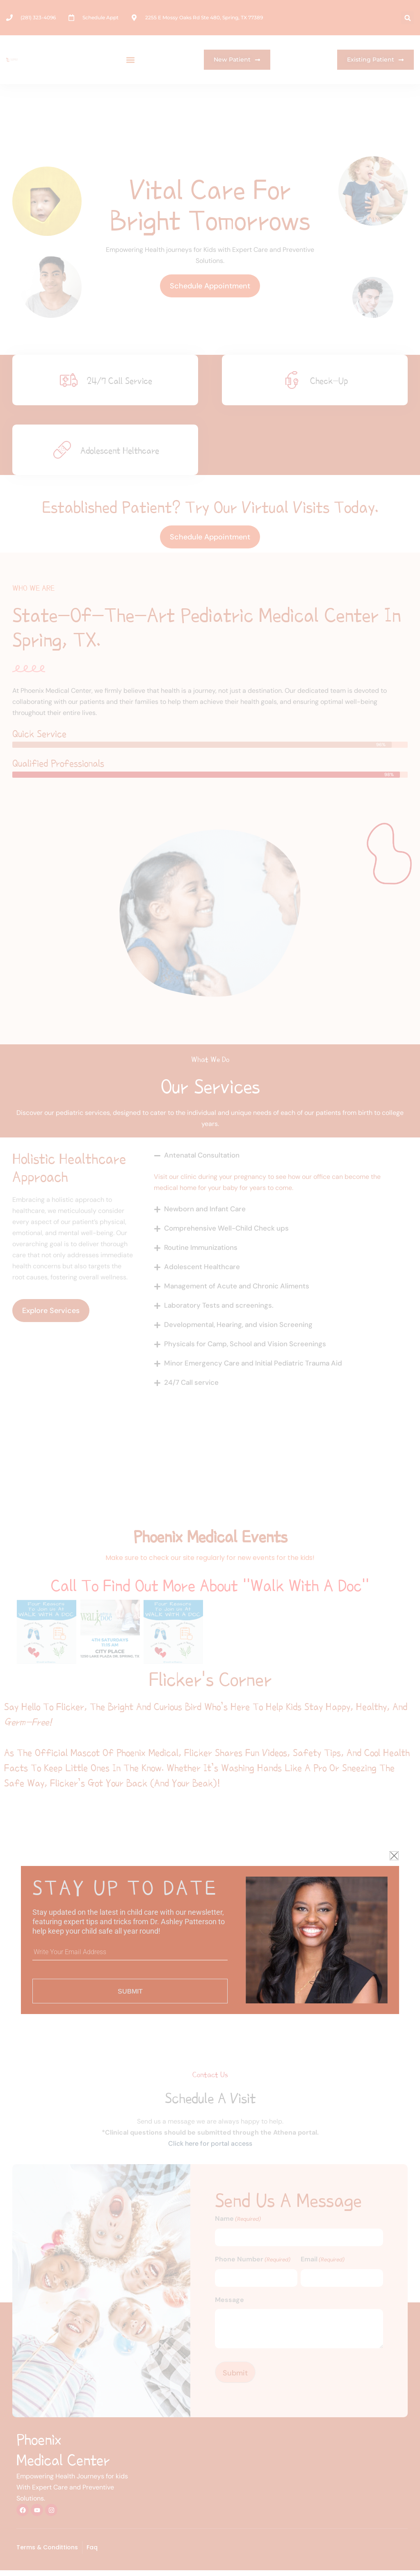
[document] (210, 1288)
